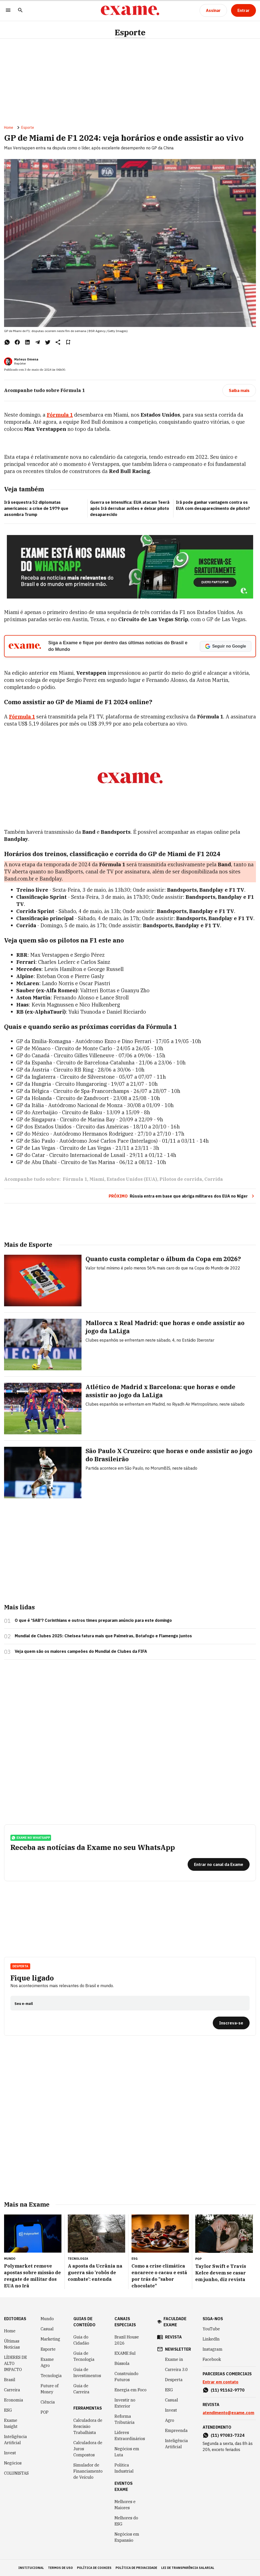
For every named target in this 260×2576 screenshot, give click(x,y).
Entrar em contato (220, 2381)
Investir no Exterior (125, 2403)
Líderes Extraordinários (130, 2435)
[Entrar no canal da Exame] (219, 1864)
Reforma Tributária (125, 2419)
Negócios (13, 2462)
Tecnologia (51, 2375)
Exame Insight (11, 2423)
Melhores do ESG (126, 2520)
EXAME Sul (125, 2353)
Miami (96, 1179)
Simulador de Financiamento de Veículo (88, 2471)
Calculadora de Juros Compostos (87, 2448)
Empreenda (176, 2430)
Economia (13, 2399)
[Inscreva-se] (231, 2023)
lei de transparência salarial (187, 2568)
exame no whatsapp (30, 1838)
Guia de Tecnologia (83, 2356)
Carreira (12, 2389)
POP (44, 2412)
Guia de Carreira (81, 2388)
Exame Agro (47, 2362)
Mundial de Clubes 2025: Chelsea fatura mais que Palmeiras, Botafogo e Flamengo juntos (103, 1635)
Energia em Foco (131, 2389)
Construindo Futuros (126, 2376)
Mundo (47, 2318)
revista (173, 2336)
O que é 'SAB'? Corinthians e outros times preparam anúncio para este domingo (93, 1620)
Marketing (50, 2339)
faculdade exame (175, 2321)
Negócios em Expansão (127, 2537)
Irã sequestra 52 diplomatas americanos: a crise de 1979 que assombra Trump (36, 508)
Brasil (9, 2379)
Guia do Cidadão (81, 2340)
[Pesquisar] (20, 10)
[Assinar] (213, 10)
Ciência (48, 2402)
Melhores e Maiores (125, 2504)
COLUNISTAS (16, 2473)
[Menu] (8, 10)
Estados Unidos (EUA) (132, 1179)
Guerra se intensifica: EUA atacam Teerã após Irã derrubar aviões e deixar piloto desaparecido (129, 508)
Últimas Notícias (12, 2344)
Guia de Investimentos (87, 2372)
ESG (8, 2410)
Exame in (174, 2359)
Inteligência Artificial (15, 2439)
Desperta (20, 1966)
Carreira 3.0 (176, 2369)
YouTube (211, 2328)
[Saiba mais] (239, 390)
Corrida (213, 1179)
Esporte (130, 32)
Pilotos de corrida (180, 1179)
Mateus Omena (26, 359)
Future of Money (49, 2388)
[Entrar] (243, 10)
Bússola (122, 2363)
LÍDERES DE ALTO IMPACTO (15, 2363)
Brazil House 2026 (127, 2340)
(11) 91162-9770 (228, 2390)
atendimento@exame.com (228, 2412)
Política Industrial (124, 2468)
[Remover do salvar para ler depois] (68, 342)
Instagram (212, 2349)
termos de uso (60, 2568)
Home (8, 127)
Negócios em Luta (127, 2451)
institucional (31, 2568)
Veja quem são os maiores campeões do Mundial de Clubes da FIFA (81, 1651)
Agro (169, 2420)
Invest (10, 2452)
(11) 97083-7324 (228, 2435)
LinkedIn (211, 2339)
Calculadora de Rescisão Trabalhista (87, 2426)
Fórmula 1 (75, 1179)
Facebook (212, 2359)
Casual (47, 2328)
